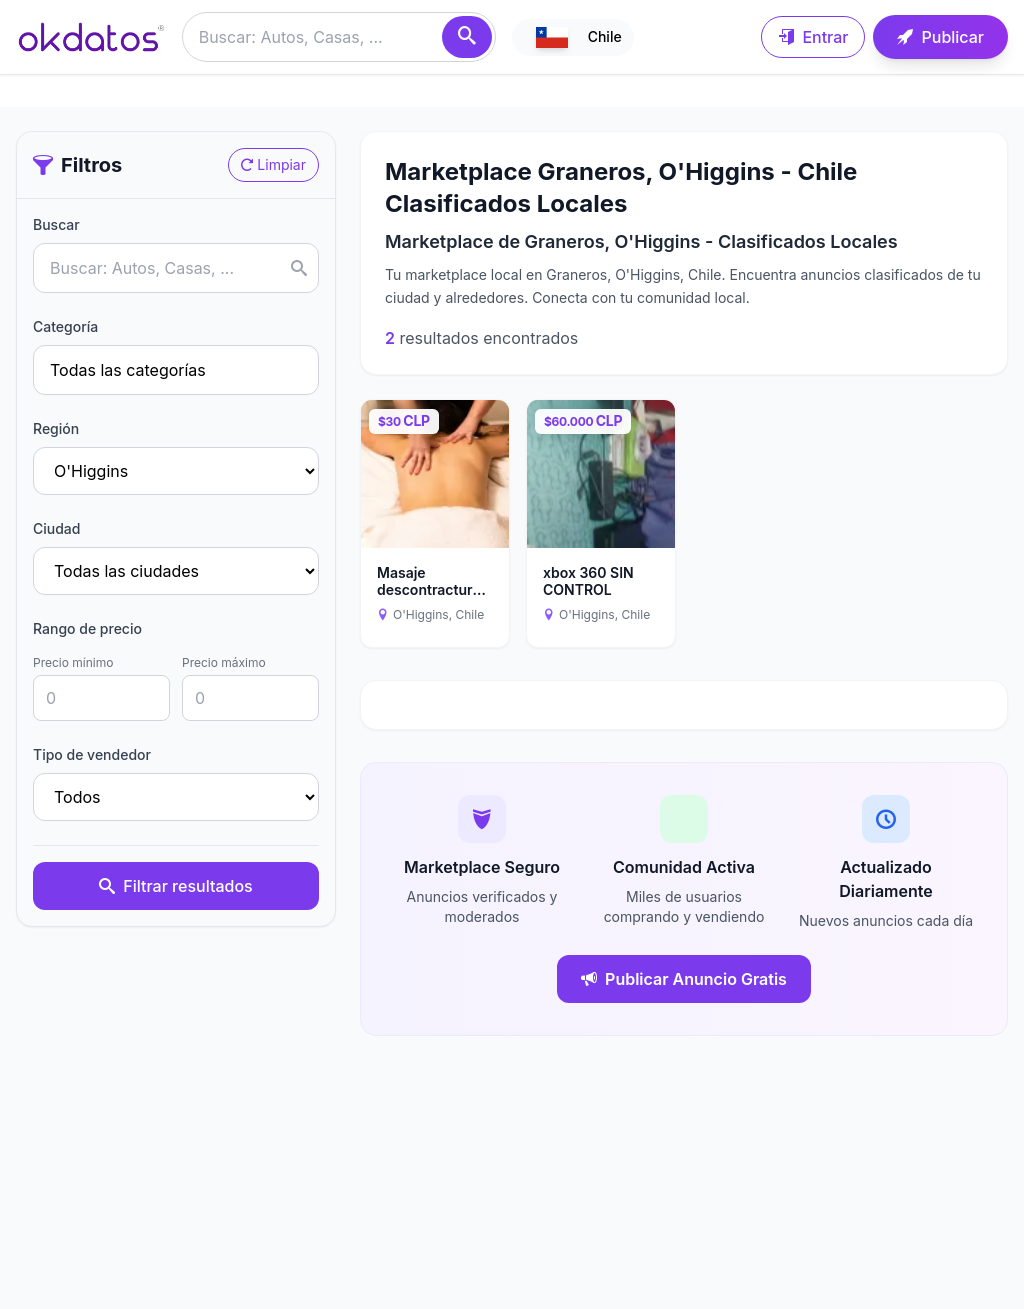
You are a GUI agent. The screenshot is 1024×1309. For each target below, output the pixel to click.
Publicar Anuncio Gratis (684, 979)
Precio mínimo (73, 662)
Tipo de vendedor (92, 754)
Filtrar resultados (175, 886)
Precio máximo (224, 662)
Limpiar (273, 164)
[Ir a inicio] (91, 37)
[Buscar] (467, 37)
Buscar (56, 224)
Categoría (65, 326)
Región (56, 428)
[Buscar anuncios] (339, 37)
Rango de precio (87, 628)
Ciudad (56, 528)
